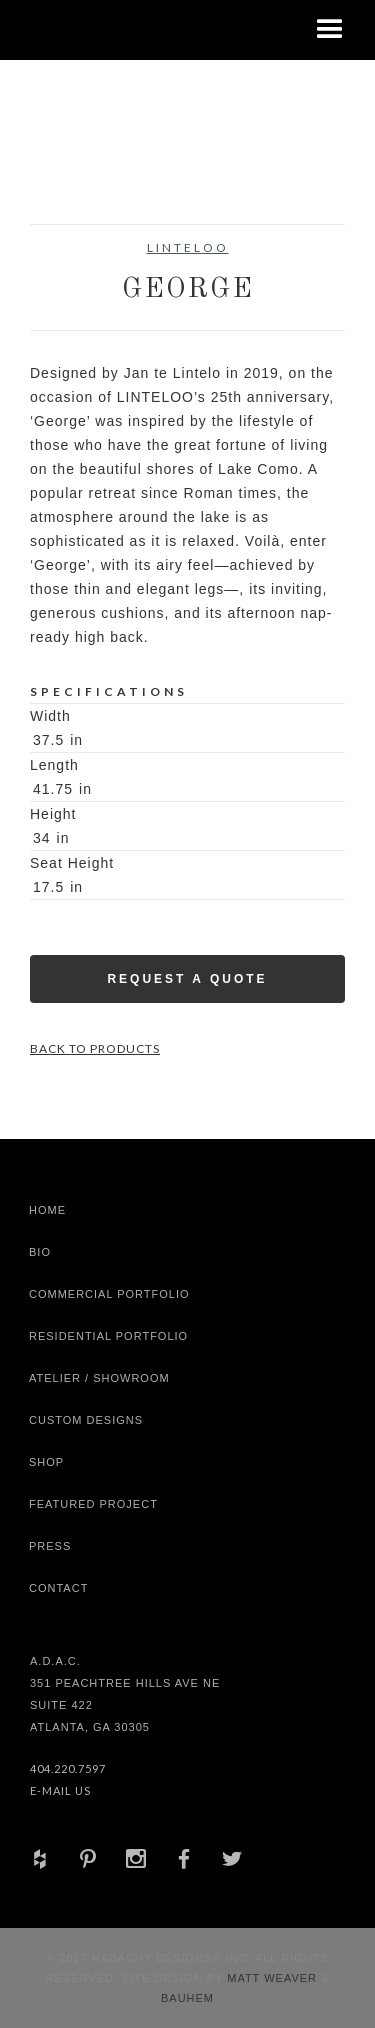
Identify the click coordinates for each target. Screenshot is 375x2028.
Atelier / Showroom (99, 1378)
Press (50, 1546)
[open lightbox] (69, 174)
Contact (58, 1588)
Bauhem (187, 1998)
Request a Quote (187, 979)
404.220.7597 (68, 1768)
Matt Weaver (274, 1978)
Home (47, 1210)
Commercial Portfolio (109, 1294)
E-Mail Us (60, 1790)
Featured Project (93, 1504)
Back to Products (95, 1048)
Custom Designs (86, 1420)
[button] (330, 30)
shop (46, 1462)
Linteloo (188, 247)
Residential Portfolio (108, 1336)
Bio (40, 1252)
